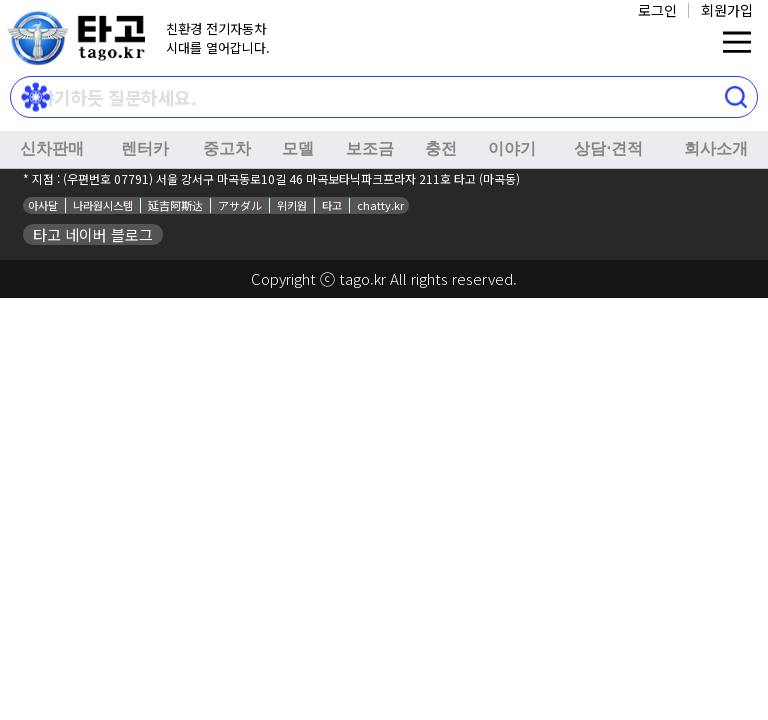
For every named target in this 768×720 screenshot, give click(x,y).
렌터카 (145, 148)
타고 (332, 205)
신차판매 (52, 148)
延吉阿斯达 (175, 205)
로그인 (657, 10)
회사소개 (716, 148)
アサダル (240, 205)
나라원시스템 (103, 205)
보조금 (370, 148)
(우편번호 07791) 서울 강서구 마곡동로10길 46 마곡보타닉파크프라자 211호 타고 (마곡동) (291, 178)
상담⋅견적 (608, 148)
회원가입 (727, 10)
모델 (298, 148)
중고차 (227, 148)
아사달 (43, 205)
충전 (441, 148)
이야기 (512, 148)
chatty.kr (380, 205)
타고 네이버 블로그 (93, 234)
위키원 (292, 205)
